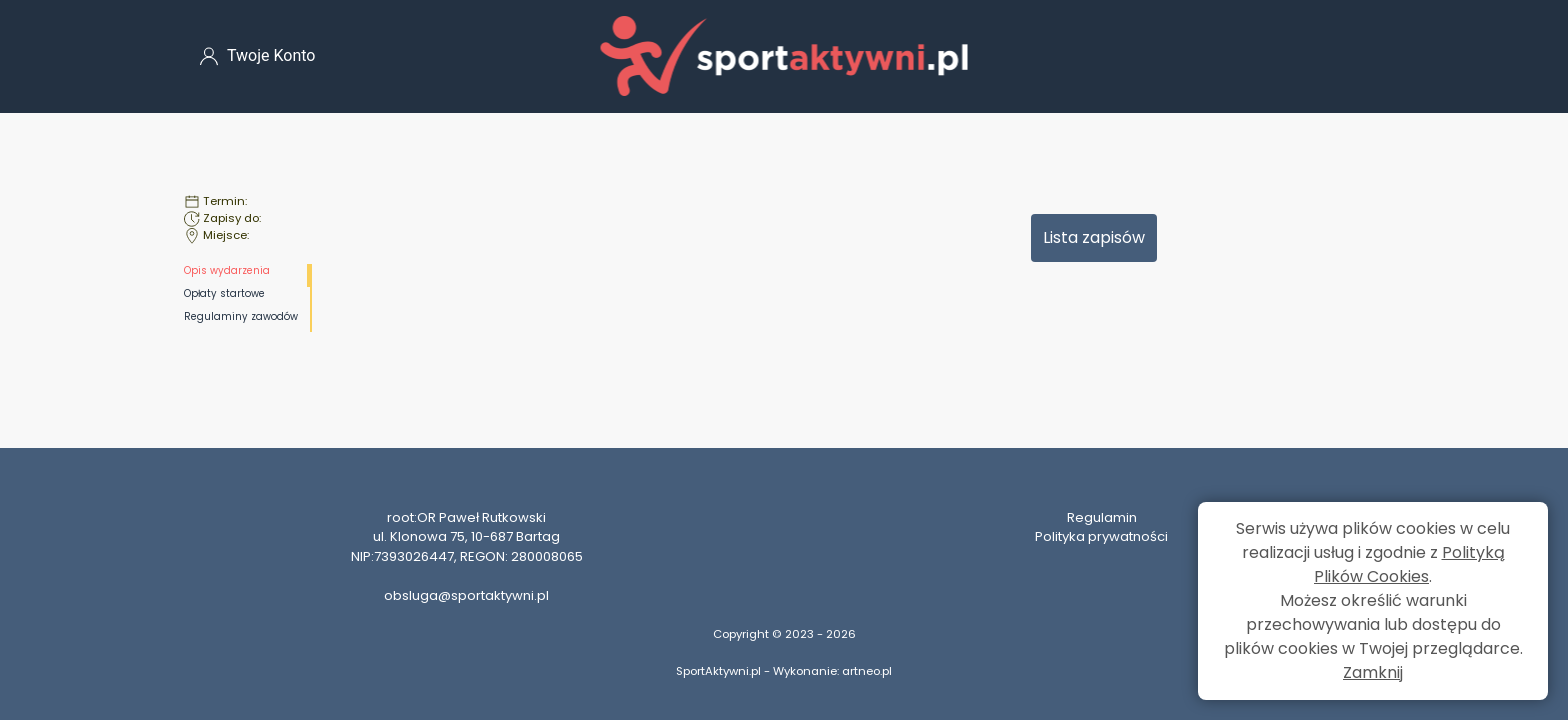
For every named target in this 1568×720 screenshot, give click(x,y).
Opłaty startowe (224, 293)
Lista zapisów (1094, 237)
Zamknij (1373, 672)
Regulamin (1102, 517)
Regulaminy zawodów (241, 316)
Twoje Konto (257, 56)
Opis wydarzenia (227, 270)
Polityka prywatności (1101, 536)
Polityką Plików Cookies (1409, 564)
